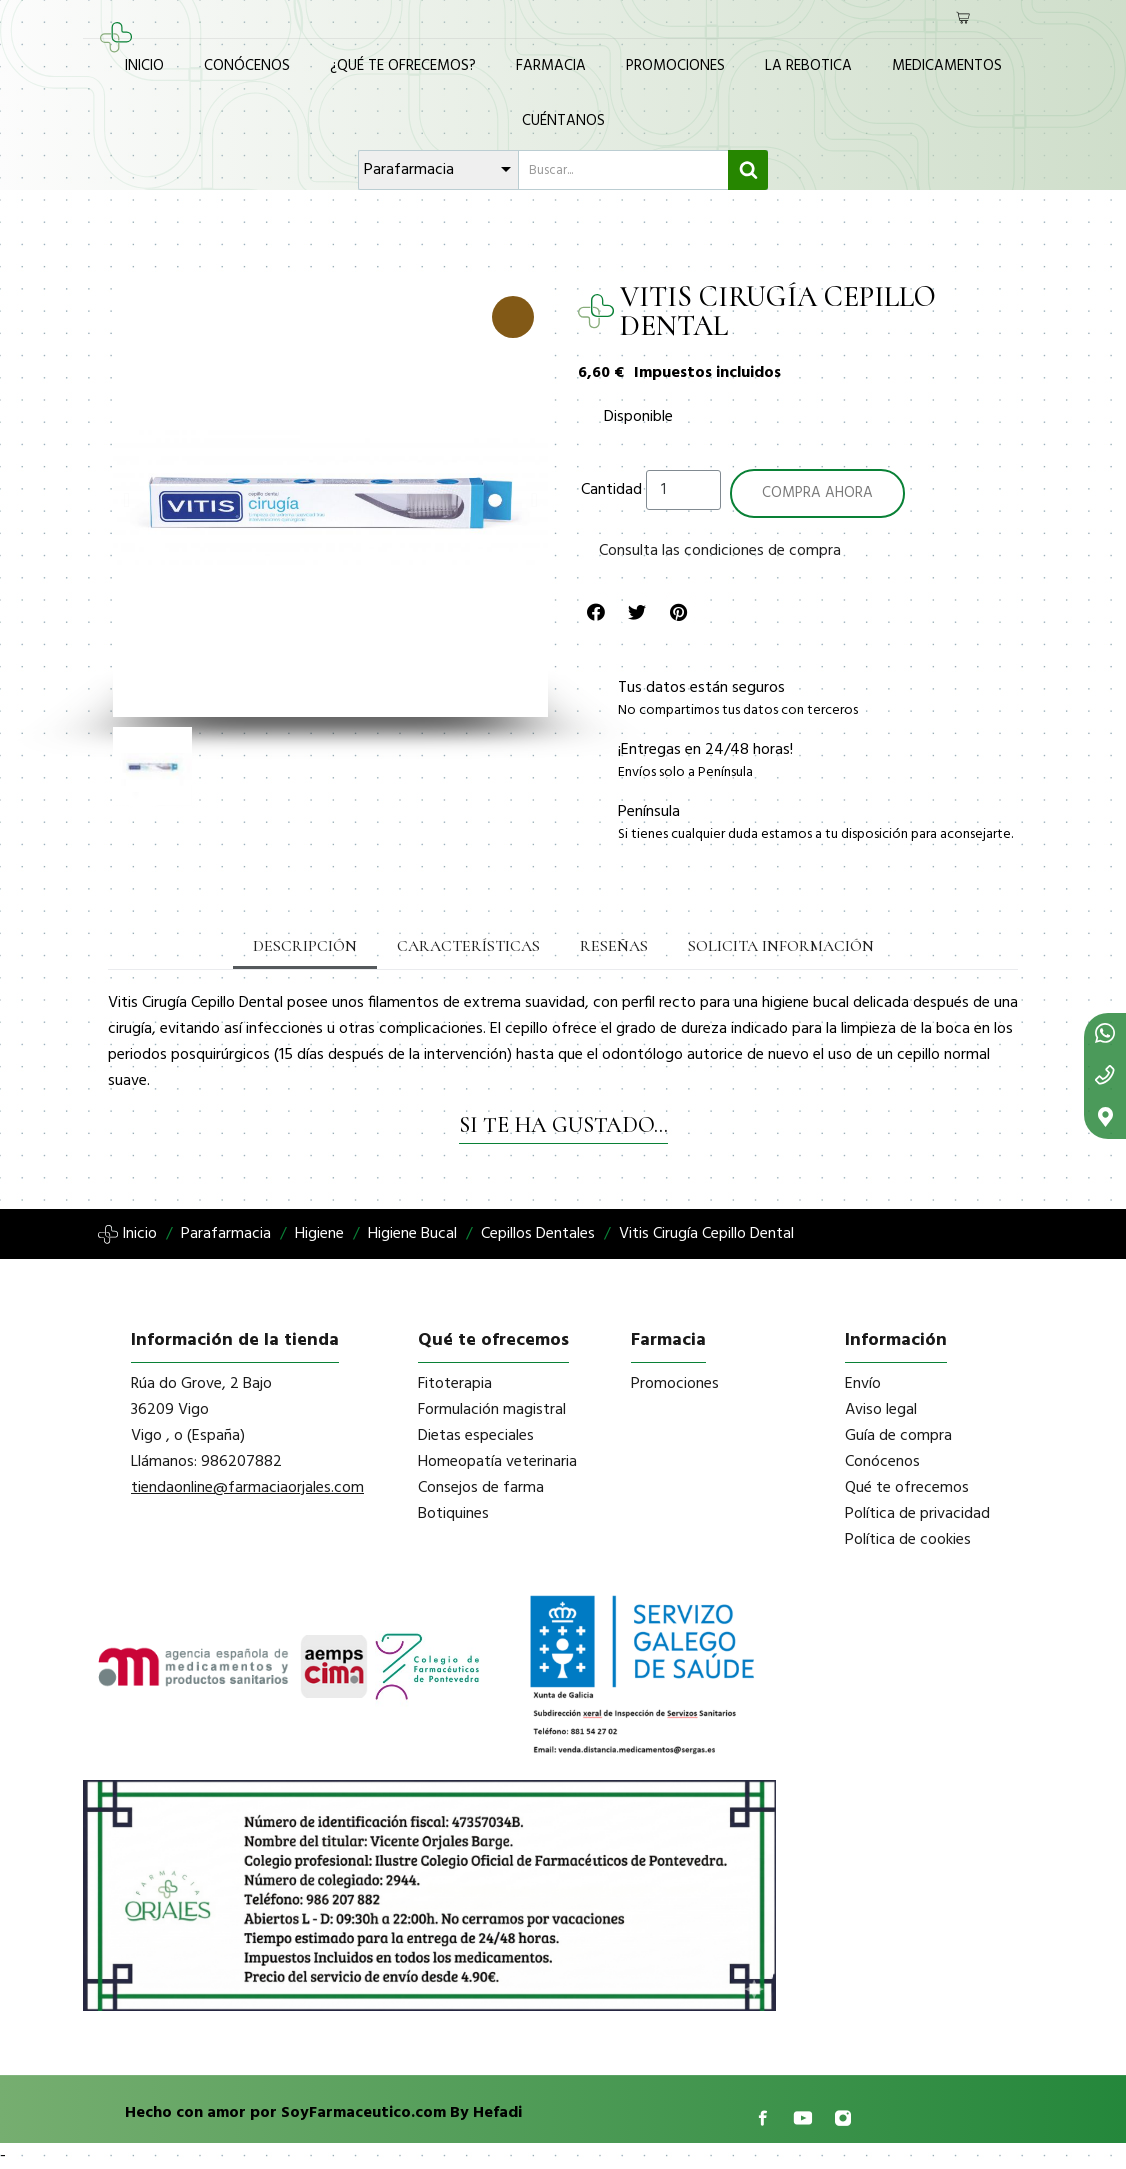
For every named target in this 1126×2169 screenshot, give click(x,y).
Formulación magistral (492, 1410)
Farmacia (551, 66)
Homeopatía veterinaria (497, 1462)
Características (468, 946)
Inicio (144, 66)
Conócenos (247, 66)
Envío (863, 1384)
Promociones (675, 66)
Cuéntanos (563, 121)
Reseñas (614, 946)
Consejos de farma (481, 1488)
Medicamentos (947, 66)
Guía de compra (898, 1436)
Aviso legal (881, 1410)
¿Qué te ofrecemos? (403, 66)
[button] (126, 500)
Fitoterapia (455, 1384)
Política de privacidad (917, 1514)
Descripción (305, 946)
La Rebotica (808, 66)
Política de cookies (908, 1540)
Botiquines (453, 1514)
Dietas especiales (476, 1436)
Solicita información (781, 946)
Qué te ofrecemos (907, 1488)
